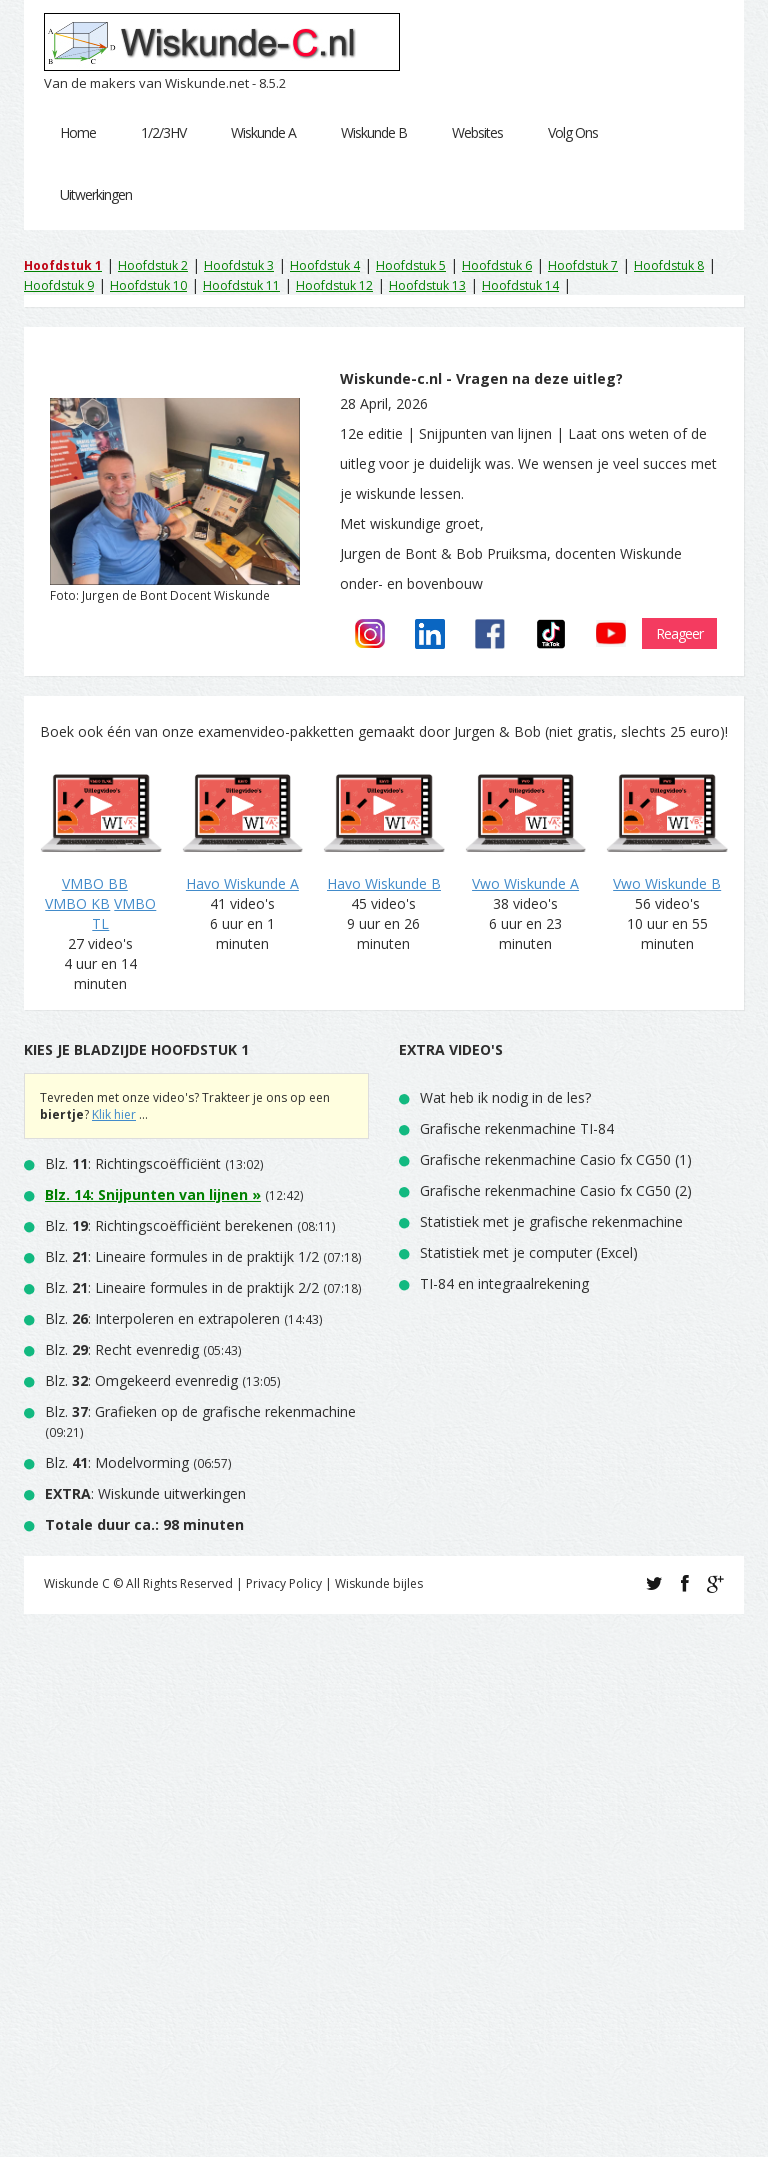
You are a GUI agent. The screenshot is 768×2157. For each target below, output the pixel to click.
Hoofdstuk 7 (583, 265)
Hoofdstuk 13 (427, 285)
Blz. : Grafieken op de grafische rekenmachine (200, 1411)
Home (78, 132)
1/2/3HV (163, 132)
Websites (477, 132)
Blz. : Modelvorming (117, 1462)
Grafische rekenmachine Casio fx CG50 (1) (556, 1159)
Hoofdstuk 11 (241, 285)
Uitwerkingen (96, 194)
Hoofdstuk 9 (59, 285)
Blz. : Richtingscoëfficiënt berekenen (169, 1225)
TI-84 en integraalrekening (504, 1283)
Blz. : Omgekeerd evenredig (141, 1380)
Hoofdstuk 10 (148, 285)
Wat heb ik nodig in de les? (505, 1097)
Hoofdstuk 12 (334, 285)
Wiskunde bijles (379, 1583)
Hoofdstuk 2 (153, 265)
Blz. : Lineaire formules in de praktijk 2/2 (182, 1287)
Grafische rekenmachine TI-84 (517, 1128)
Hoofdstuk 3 (239, 265)
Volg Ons (573, 132)
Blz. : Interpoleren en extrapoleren (162, 1318)
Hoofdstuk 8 (669, 265)
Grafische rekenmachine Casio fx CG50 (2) (556, 1190)
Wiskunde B (374, 132)
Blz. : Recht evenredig (122, 1349)
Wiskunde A (263, 132)
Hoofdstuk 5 (411, 265)
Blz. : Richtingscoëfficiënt (133, 1163)
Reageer (679, 633)
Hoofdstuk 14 (520, 285)
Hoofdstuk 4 (325, 265)
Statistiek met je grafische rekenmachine (551, 1221)
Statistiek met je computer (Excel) (529, 1252)
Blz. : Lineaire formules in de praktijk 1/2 (182, 1256)
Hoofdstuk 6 (497, 265)
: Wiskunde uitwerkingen (145, 1493)
